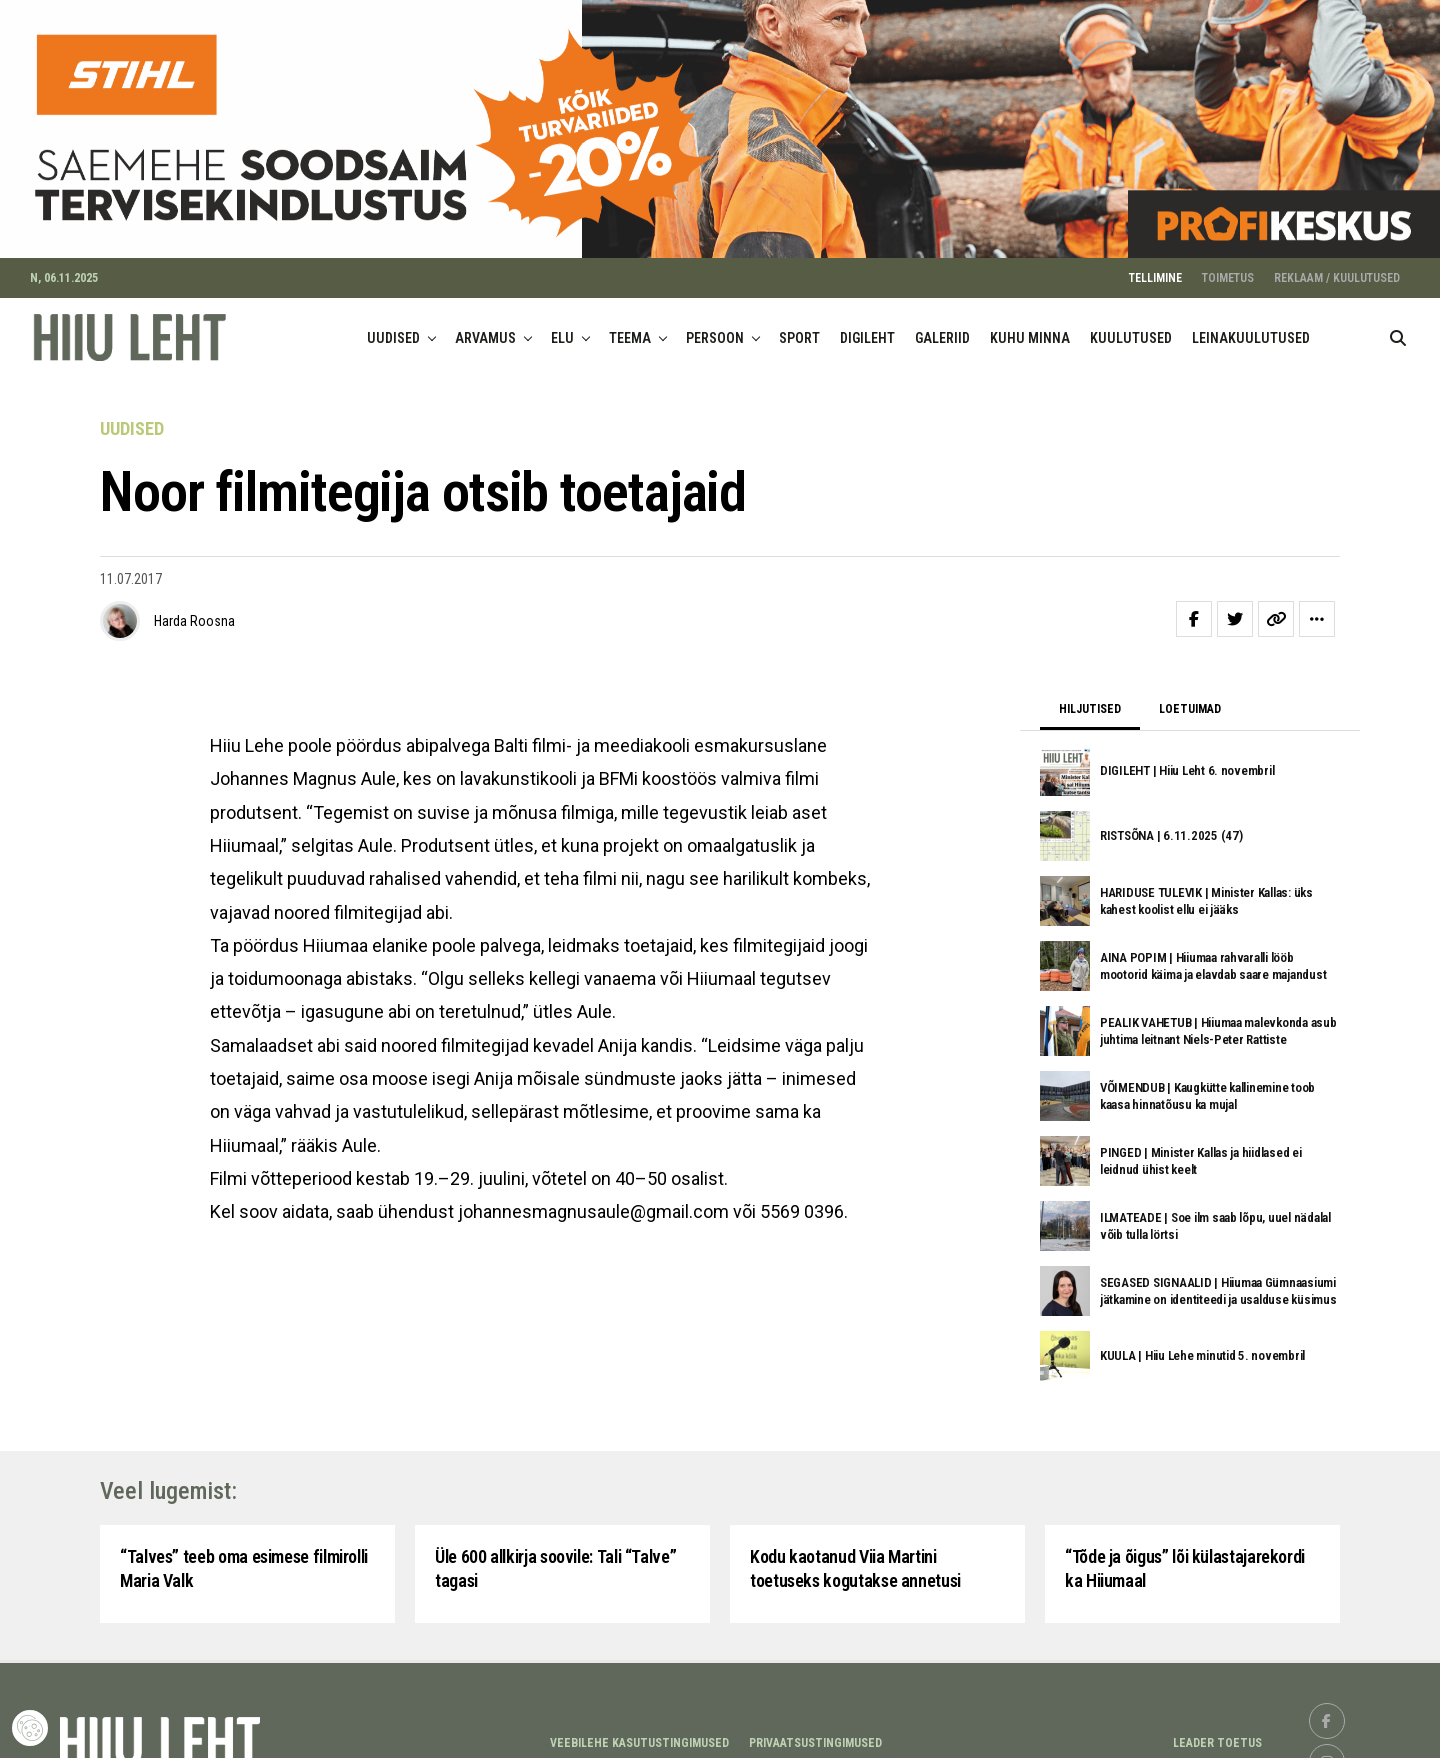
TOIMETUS (1228, 263)
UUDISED (393, 323)
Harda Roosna (194, 607)
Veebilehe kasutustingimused (639, 1728)
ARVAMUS (485, 323)
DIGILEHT (867, 323)
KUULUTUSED (1131, 323)
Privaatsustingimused (815, 1728)
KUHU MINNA (1030, 323)
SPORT (799, 323)
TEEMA (630, 323)
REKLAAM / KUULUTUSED (1337, 263)
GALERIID (942, 323)
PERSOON (715, 323)
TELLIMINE (1155, 263)
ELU (562, 323)
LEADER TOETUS (1217, 1728)
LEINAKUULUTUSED (1251, 323)
